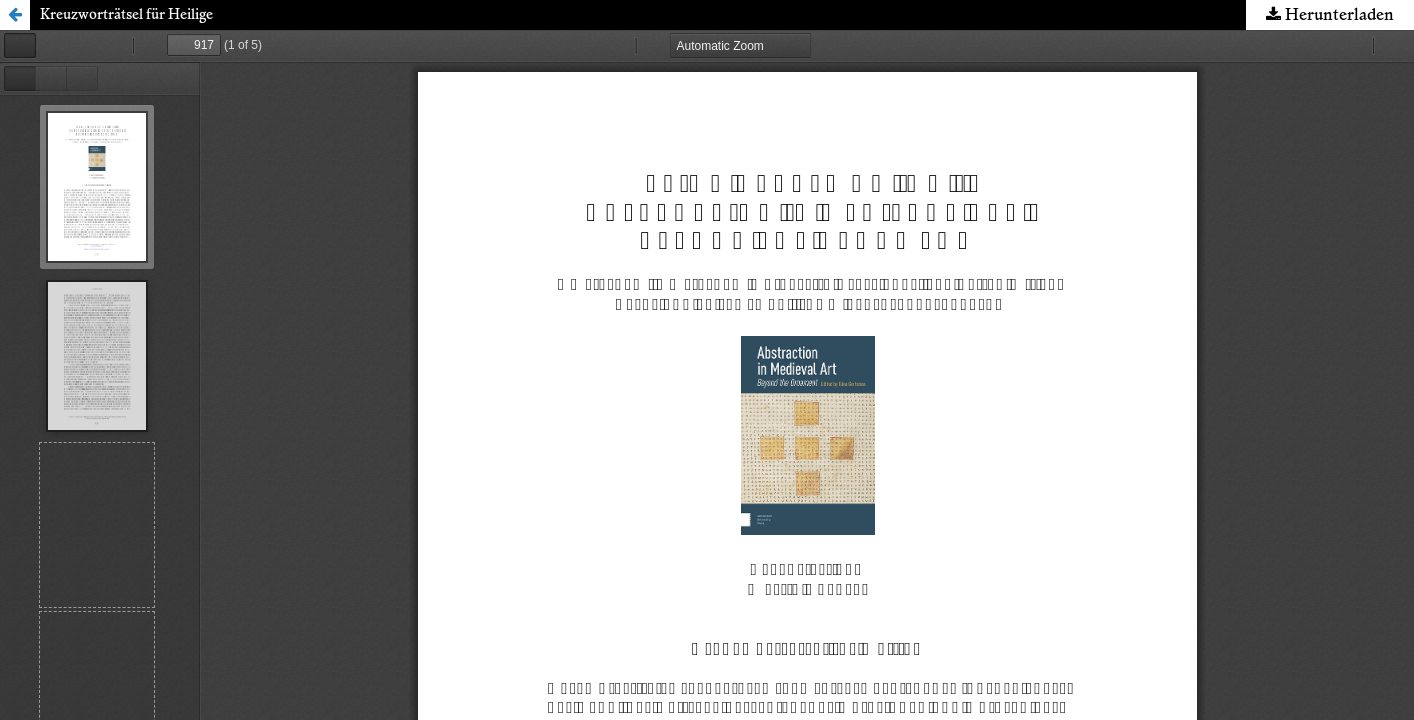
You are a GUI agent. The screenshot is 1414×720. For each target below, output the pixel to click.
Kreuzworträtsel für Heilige (126, 15)
